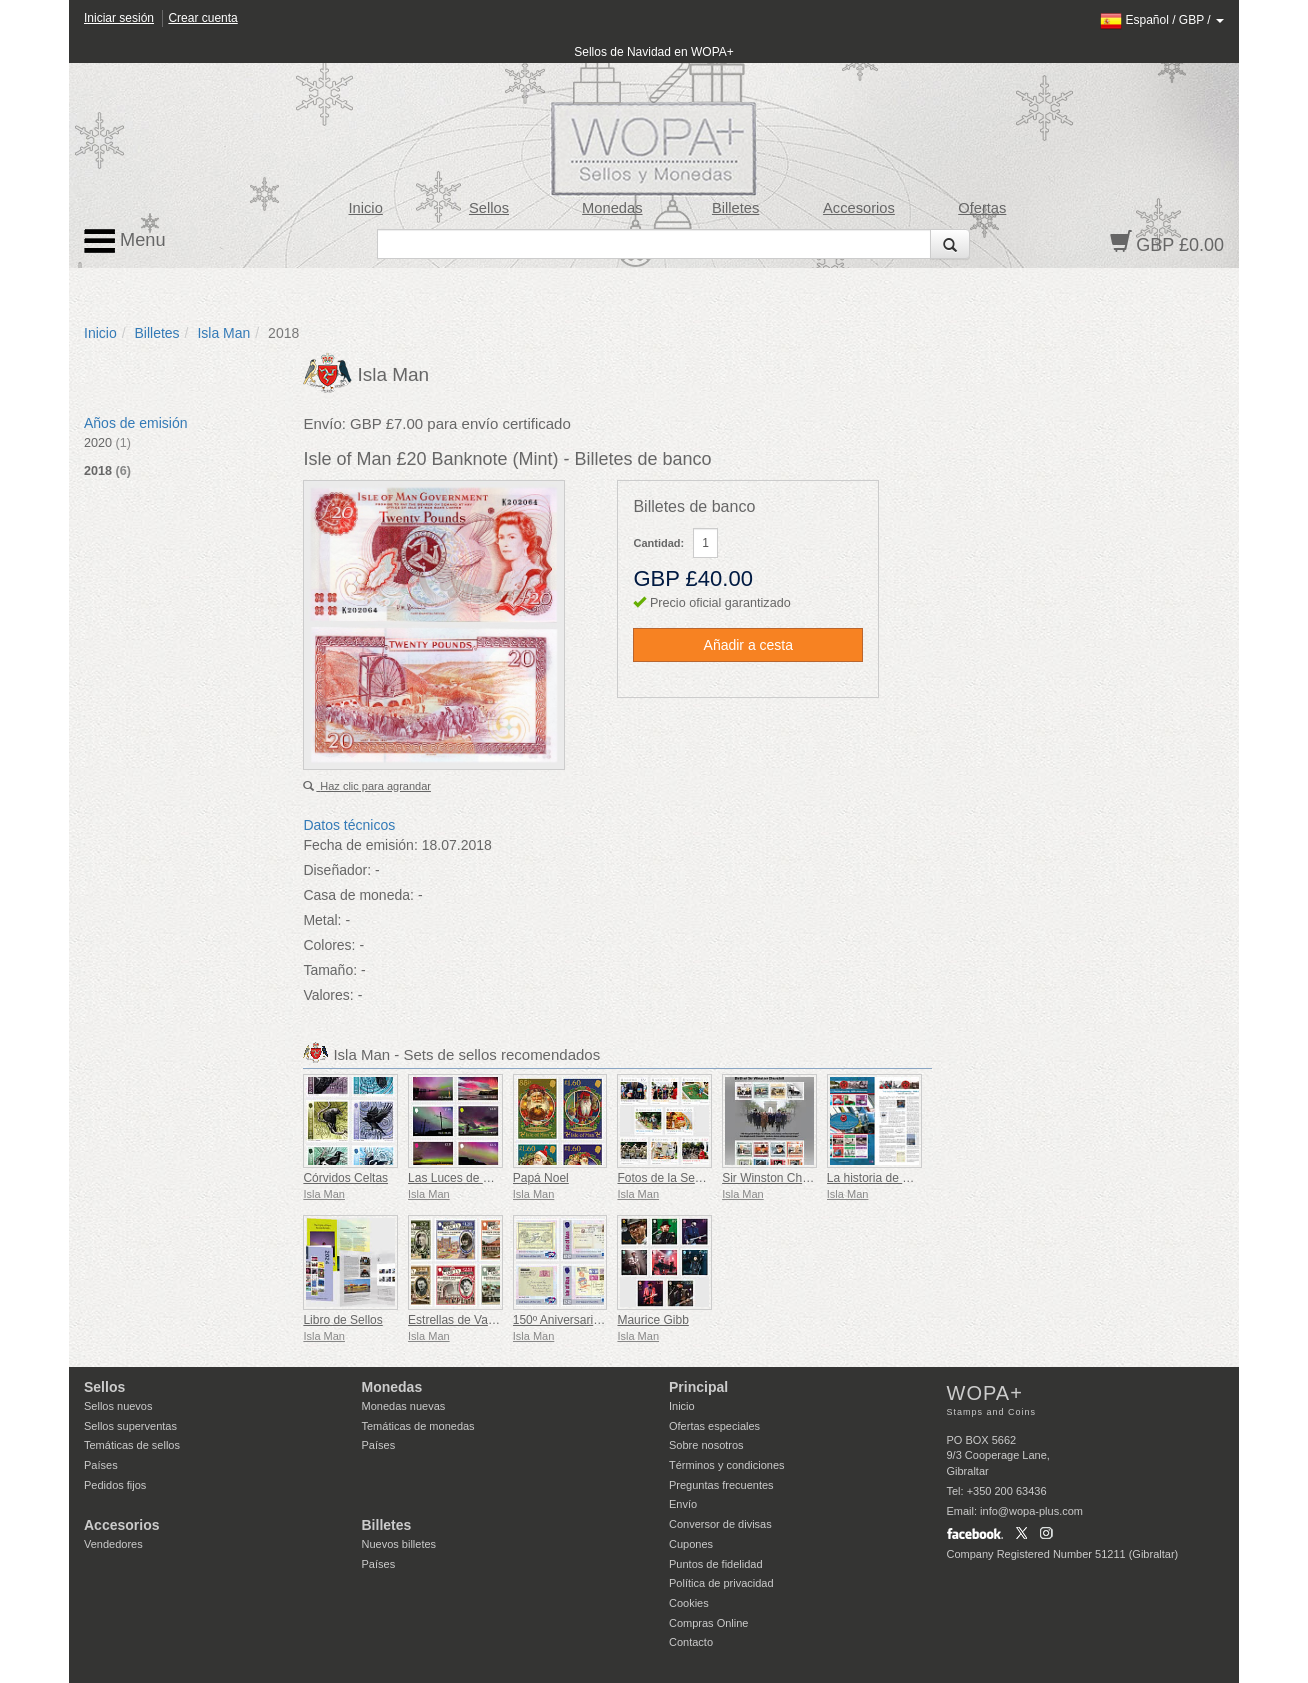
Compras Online (708, 1623)
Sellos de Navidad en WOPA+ (654, 52)
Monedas (612, 208)
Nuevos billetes (399, 1544)
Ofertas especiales (714, 1426)
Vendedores (113, 1544)
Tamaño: (330, 970)
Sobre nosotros (706, 1445)
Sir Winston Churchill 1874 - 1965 (811, 1178)
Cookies (689, 1603)
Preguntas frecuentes (721, 1485)
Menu (125, 241)
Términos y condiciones (727, 1465)
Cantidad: (658, 543)
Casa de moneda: (358, 895)
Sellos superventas (130, 1426)
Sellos (489, 208)
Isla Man (223, 333)
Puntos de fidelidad (716, 1564)
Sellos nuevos (118, 1406)
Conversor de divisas (720, 1524)
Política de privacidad (721, 1583)
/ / (1162, 20)
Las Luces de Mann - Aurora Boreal (502, 1178)
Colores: (329, 945)
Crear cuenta (202, 18)
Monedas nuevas (404, 1406)
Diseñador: (337, 870)
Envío (683, 1504)
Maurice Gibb (652, 1320)
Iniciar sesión (119, 18)
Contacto (691, 1642)
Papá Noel (541, 1178)
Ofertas (982, 208)
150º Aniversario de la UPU (585, 1320)
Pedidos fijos (115, 1485)
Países (101, 1465)
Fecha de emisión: (360, 845)
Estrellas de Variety (459, 1320)
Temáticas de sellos (132, 1445)
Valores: (328, 995)
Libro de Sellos (342, 1320)
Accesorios (859, 208)
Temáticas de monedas (418, 1426)
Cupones (691, 1544)
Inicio (366, 208)
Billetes (735, 208)
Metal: (322, 920)
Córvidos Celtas (345, 1178)
